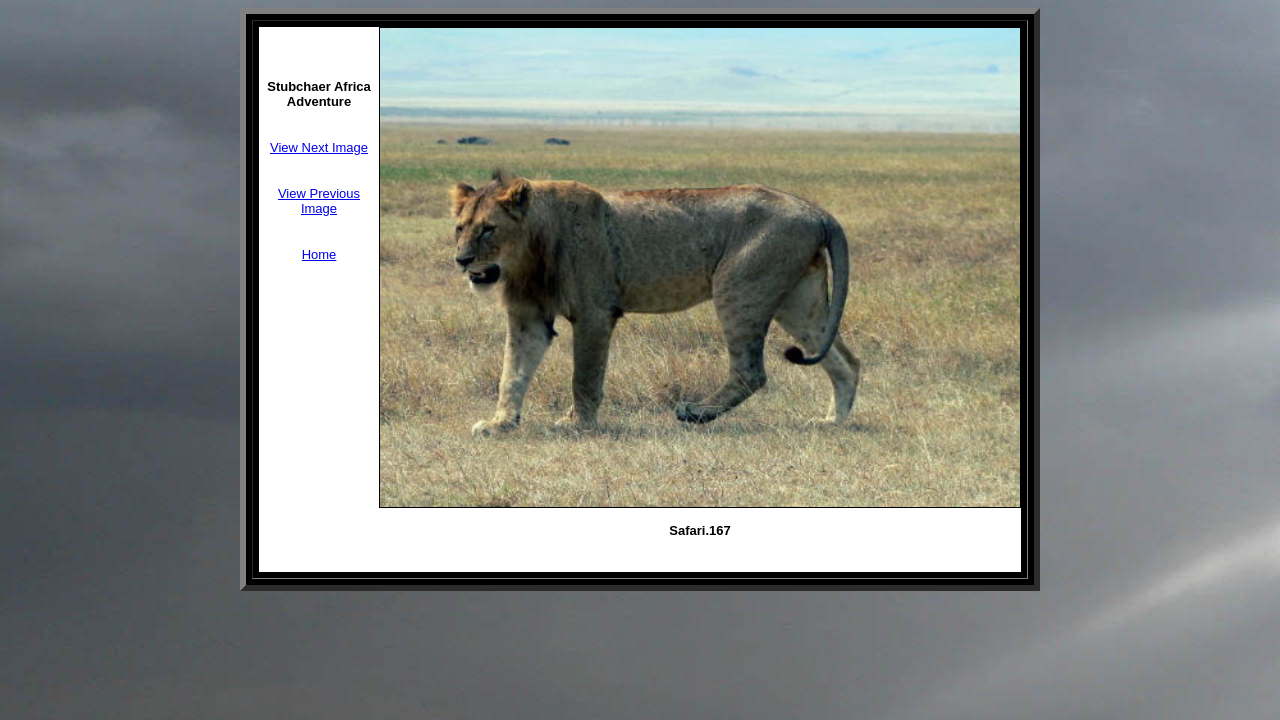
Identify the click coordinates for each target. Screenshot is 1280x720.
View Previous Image (319, 201)
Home (319, 254)
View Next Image (319, 147)
